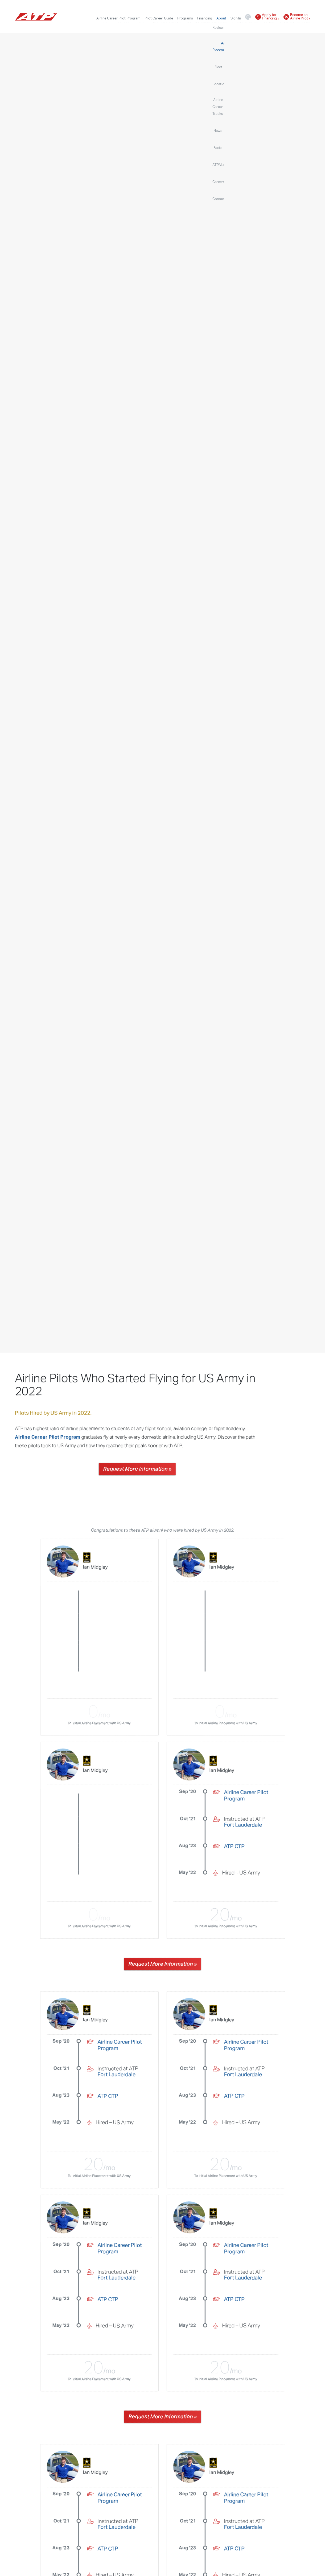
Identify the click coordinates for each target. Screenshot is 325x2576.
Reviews (114, 27)
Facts (244, 27)
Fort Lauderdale (243, 1825)
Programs (185, 18)
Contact (304, 27)
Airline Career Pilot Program (118, 18)
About (221, 18)
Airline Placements (139, 27)
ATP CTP (234, 1846)
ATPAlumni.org (265, 27)
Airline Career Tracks (206, 27)
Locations (178, 27)
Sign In (236, 18)
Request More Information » (137, 1468)
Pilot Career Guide (159, 18)
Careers (287, 27)
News (231, 27)
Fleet (162, 27)
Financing (204, 18)
